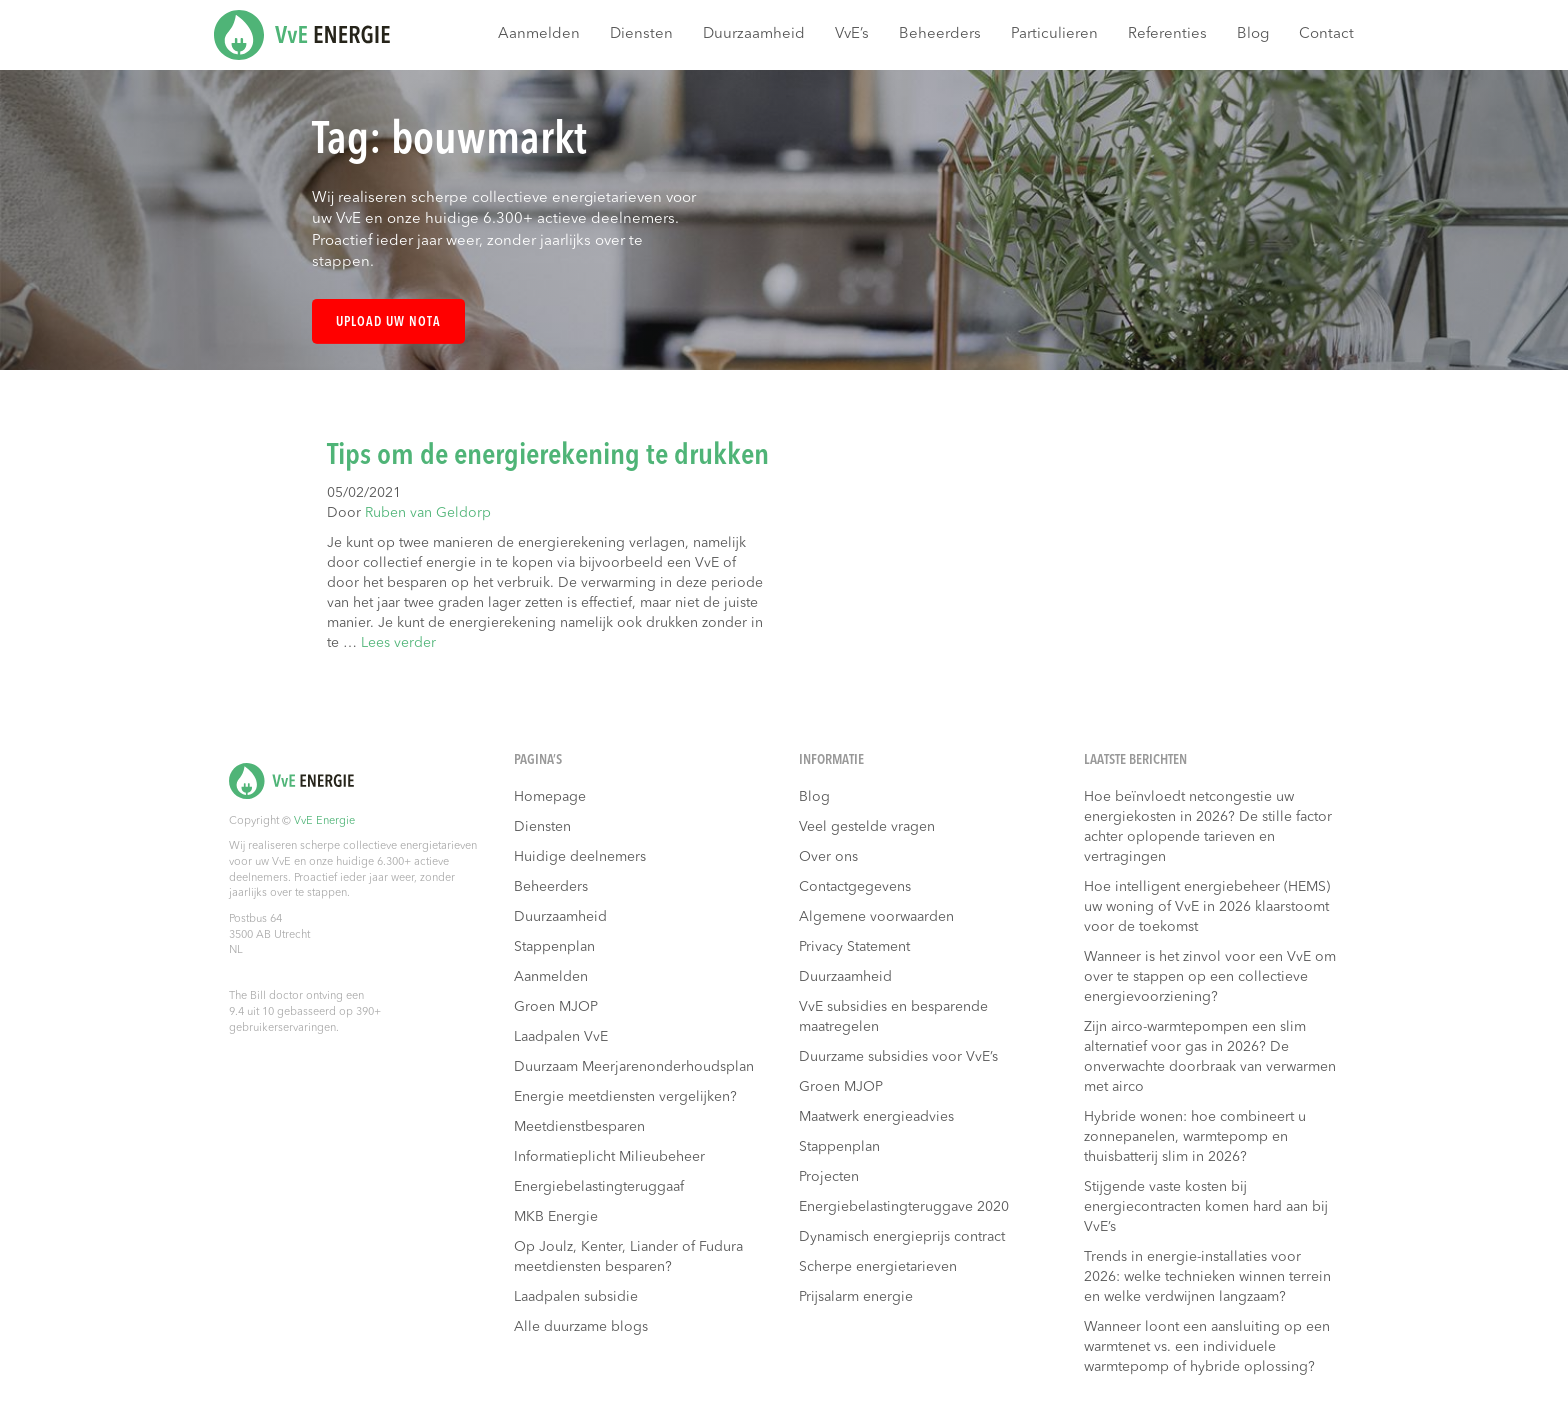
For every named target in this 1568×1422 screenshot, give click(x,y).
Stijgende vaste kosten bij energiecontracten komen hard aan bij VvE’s (1206, 1207)
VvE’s (852, 34)
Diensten (641, 34)
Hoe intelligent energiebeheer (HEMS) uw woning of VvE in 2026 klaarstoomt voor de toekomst (1207, 907)
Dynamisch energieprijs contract (902, 1237)
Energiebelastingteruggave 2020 (904, 1207)
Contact (1326, 34)
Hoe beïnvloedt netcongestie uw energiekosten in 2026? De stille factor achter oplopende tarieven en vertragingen (1208, 827)
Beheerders (940, 34)
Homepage (550, 797)
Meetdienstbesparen (579, 1127)
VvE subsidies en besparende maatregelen (893, 1017)
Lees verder (398, 643)
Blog (1253, 34)
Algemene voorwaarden (876, 917)
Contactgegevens (855, 887)
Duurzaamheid (754, 34)
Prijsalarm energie (856, 1297)
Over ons (828, 857)
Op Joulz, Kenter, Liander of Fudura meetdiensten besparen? (628, 1257)
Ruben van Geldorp (428, 513)
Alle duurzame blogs (581, 1327)
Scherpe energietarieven (878, 1267)
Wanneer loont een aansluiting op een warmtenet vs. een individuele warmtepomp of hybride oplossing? (1207, 1347)
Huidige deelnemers (580, 857)
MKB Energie (556, 1217)
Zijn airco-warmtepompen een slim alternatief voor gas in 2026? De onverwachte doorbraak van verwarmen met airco (1210, 1057)
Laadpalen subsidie (576, 1297)
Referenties (1167, 34)
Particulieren (1054, 34)
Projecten (829, 1177)
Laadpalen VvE (561, 1037)
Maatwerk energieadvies (876, 1117)
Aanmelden (539, 34)
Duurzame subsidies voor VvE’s (898, 1057)
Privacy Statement (854, 947)
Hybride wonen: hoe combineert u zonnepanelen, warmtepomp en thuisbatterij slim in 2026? (1195, 1137)
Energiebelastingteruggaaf (599, 1187)
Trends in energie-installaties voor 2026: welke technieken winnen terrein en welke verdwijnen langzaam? (1207, 1277)
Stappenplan (554, 947)
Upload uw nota (388, 322)
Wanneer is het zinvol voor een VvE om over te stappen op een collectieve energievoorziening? (1210, 977)
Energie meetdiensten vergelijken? (625, 1097)
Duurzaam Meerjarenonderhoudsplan (634, 1067)
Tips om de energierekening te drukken (548, 456)
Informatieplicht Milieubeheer (609, 1157)
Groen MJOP (556, 1007)
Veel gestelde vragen (867, 827)
